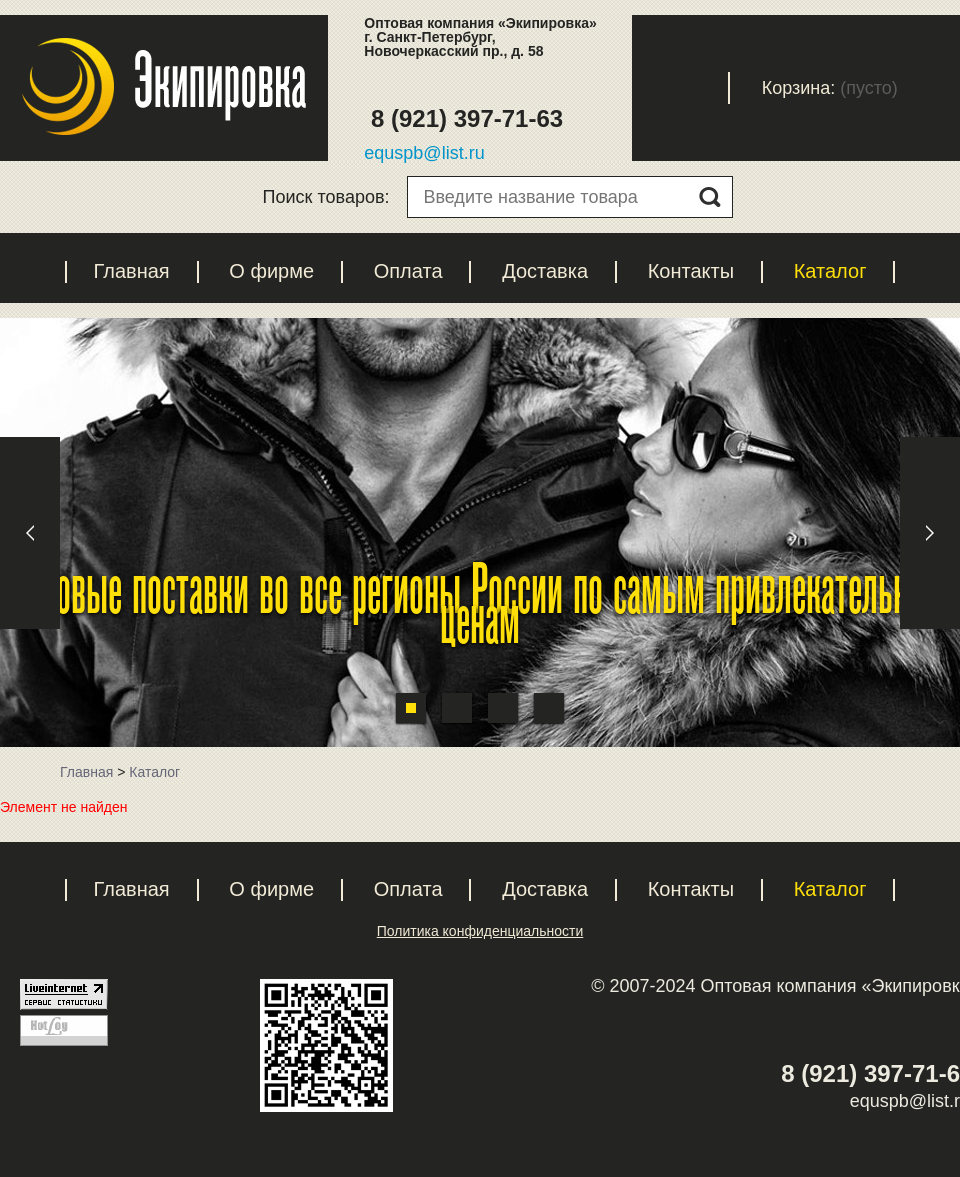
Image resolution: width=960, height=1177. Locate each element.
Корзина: (799, 88)
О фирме (271, 271)
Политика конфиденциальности (480, 931)
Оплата (408, 271)
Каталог (830, 271)
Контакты (691, 271)
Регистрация (583, 88)
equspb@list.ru (424, 153)
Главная (132, 271)
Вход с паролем (697, 88)
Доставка (545, 271)
